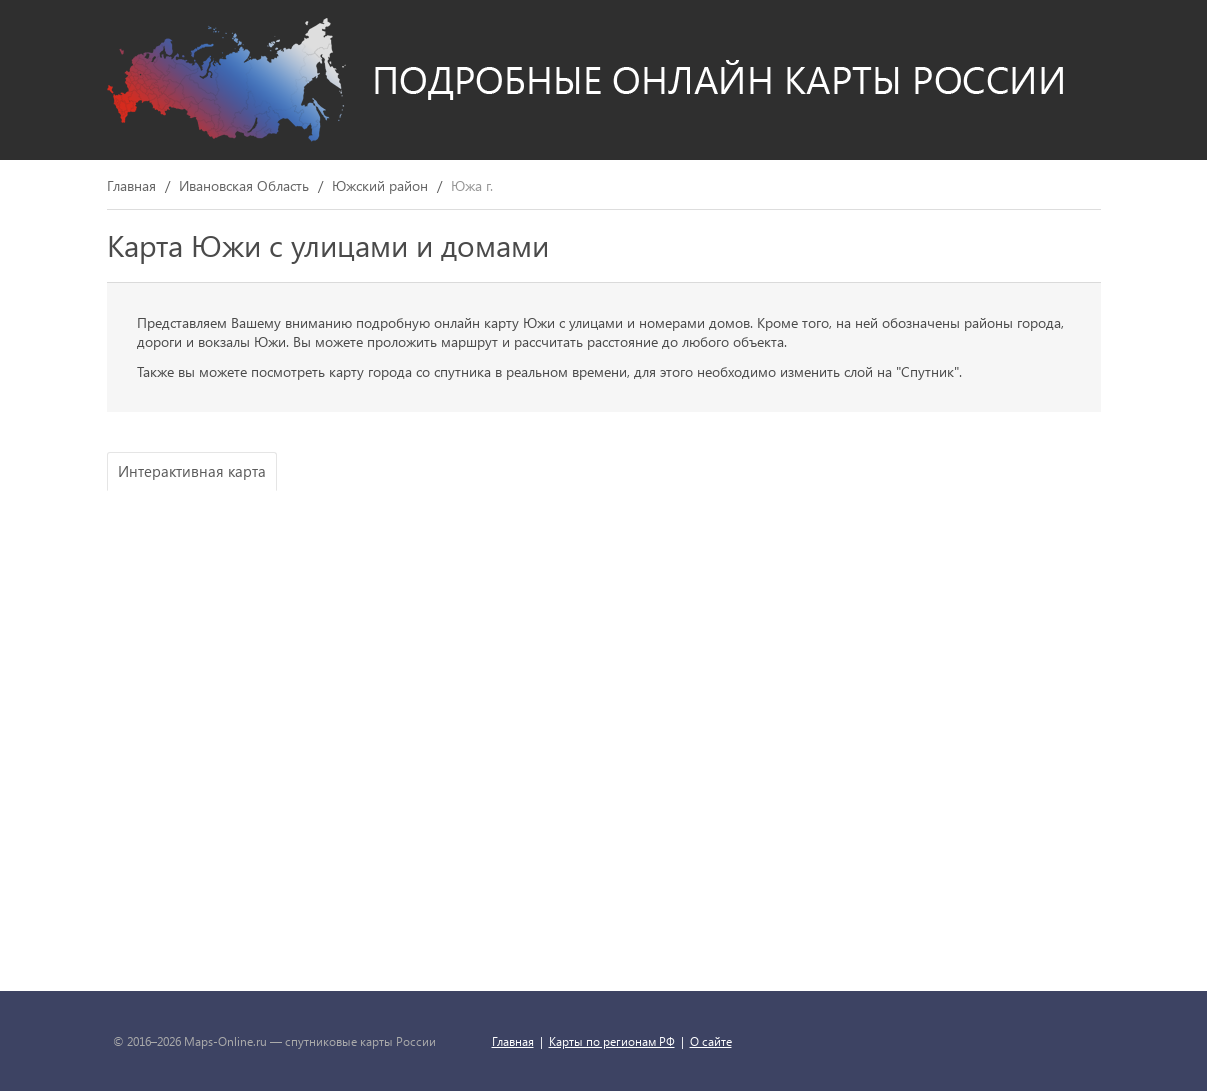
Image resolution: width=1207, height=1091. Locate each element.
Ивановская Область (244, 186)
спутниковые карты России (360, 1041)
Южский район (380, 186)
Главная (131, 186)
